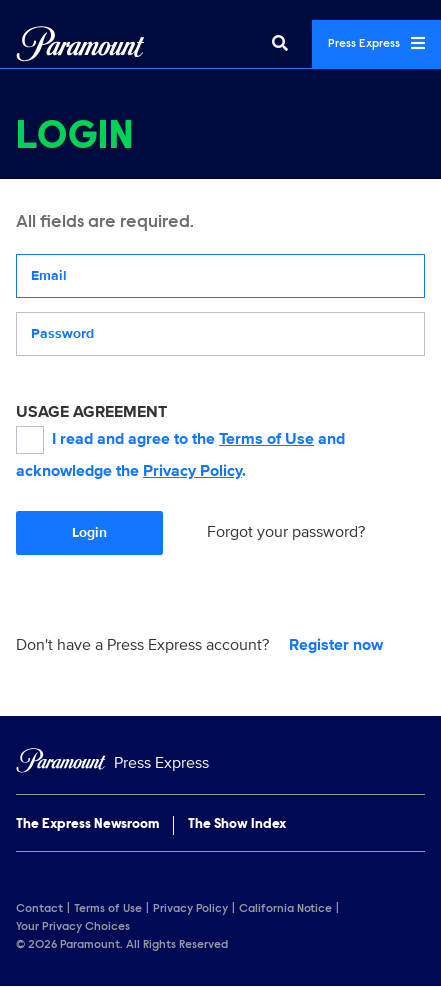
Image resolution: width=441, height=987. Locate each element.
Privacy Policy (192, 471)
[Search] (280, 44)
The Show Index (237, 825)
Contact (39, 909)
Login (89, 532)
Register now (336, 645)
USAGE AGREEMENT (91, 412)
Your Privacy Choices (73, 927)
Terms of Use (266, 439)
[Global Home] (80, 44)
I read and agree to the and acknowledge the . (180, 453)
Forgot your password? (286, 532)
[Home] (220, 763)
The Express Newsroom (87, 825)
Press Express (376, 43)
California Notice (285, 909)
